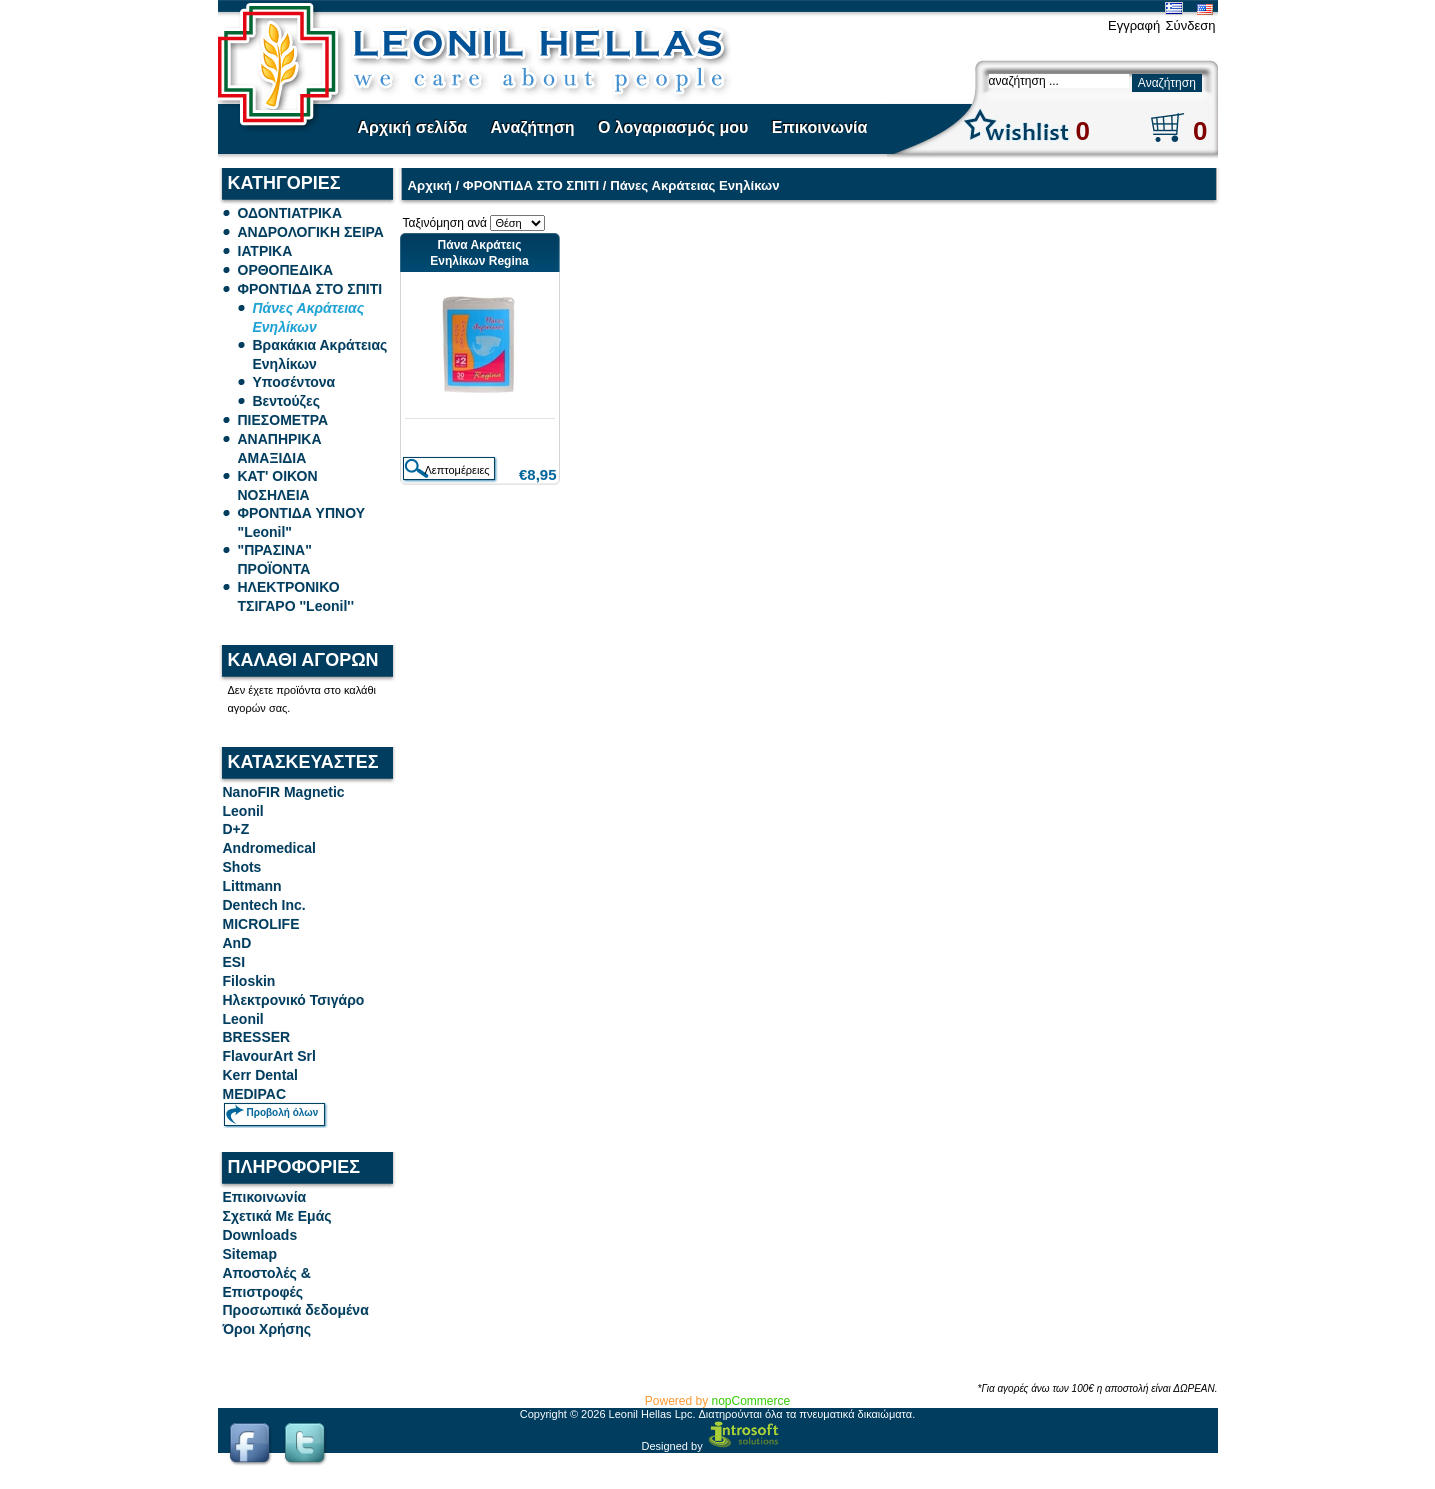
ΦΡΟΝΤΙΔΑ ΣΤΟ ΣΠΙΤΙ (310, 289)
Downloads (260, 1235)
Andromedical (269, 848)
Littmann (252, 886)
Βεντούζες (286, 401)
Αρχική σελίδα (413, 127)
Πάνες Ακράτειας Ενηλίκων (694, 185)
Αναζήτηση (533, 127)
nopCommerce (751, 1401)
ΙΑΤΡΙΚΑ (265, 251)
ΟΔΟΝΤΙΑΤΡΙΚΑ (290, 213)
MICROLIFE (261, 924)
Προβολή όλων (283, 1112)
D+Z (236, 829)
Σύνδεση (1191, 25)
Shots (242, 867)
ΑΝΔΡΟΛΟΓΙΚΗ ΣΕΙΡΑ (311, 232)
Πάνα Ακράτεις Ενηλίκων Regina (479, 253)
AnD (237, 943)
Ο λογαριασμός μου (673, 127)
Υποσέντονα (294, 382)
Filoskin (249, 981)
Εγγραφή (1134, 25)
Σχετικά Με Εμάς (277, 1216)
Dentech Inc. (264, 905)
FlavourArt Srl (269, 1056)
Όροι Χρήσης (267, 1329)
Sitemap (250, 1254)
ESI (234, 962)
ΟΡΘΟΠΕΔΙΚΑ (286, 270)
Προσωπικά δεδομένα (296, 1310)
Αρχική (430, 185)
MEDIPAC (255, 1094)
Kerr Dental (260, 1075)
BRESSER (257, 1037)
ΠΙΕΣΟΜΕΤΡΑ (283, 420)
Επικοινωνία (820, 127)
